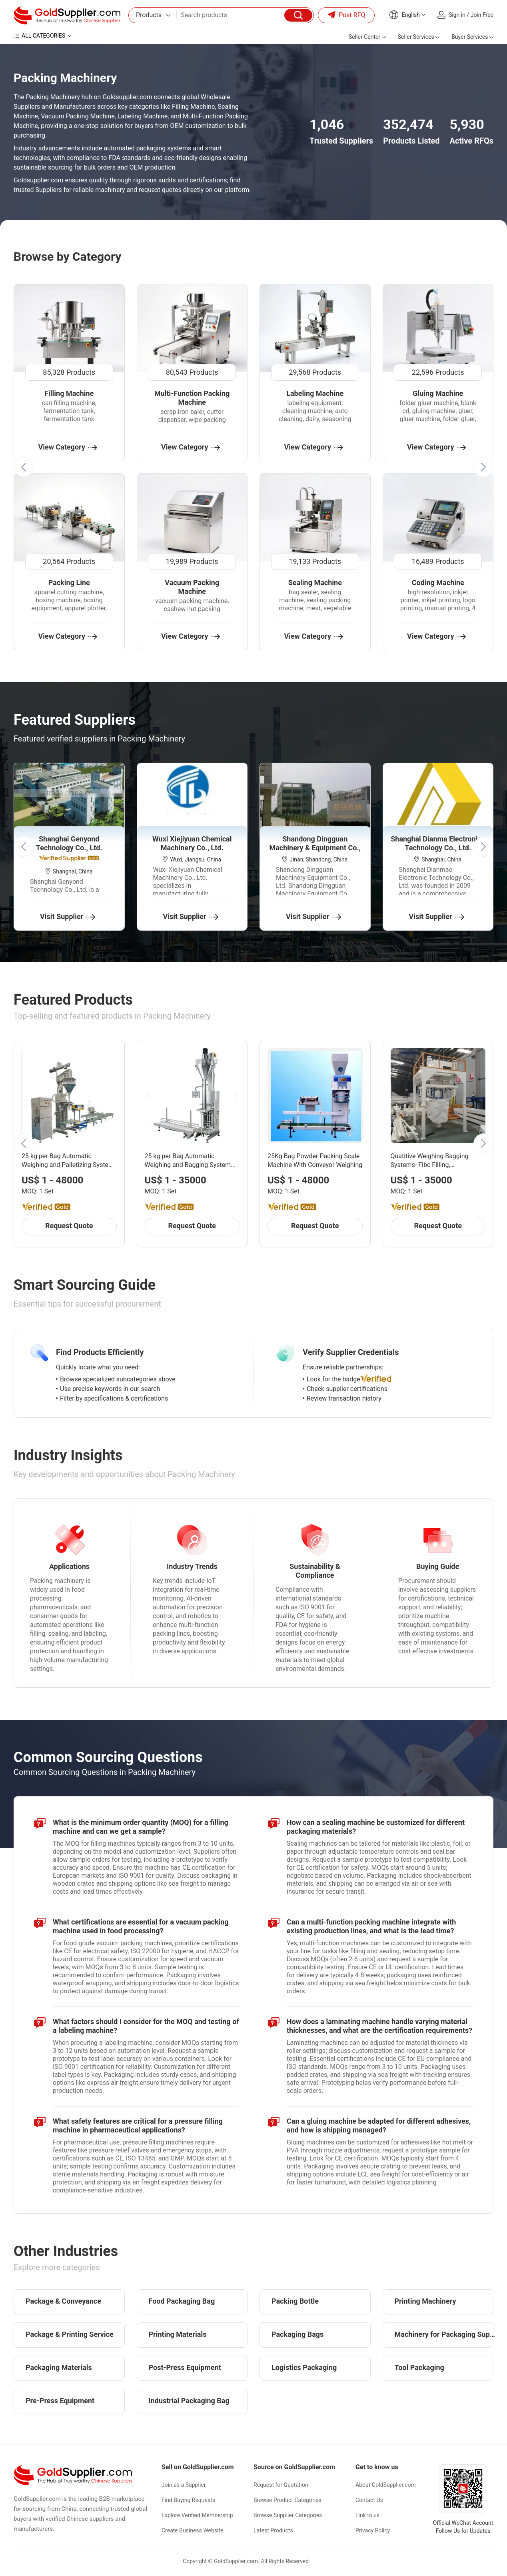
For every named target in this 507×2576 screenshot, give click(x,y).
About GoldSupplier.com (385, 2485)
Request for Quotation (281, 2485)
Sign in (457, 15)
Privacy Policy (372, 2530)
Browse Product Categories (287, 2500)
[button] (24, 467)
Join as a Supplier (184, 2485)
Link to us (367, 2515)
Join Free (482, 15)
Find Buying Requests (188, 2500)
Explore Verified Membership (197, 2515)
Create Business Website (193, 2530)
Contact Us (369, 2500)
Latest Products (273, 2530)
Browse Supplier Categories (288, 2515)
